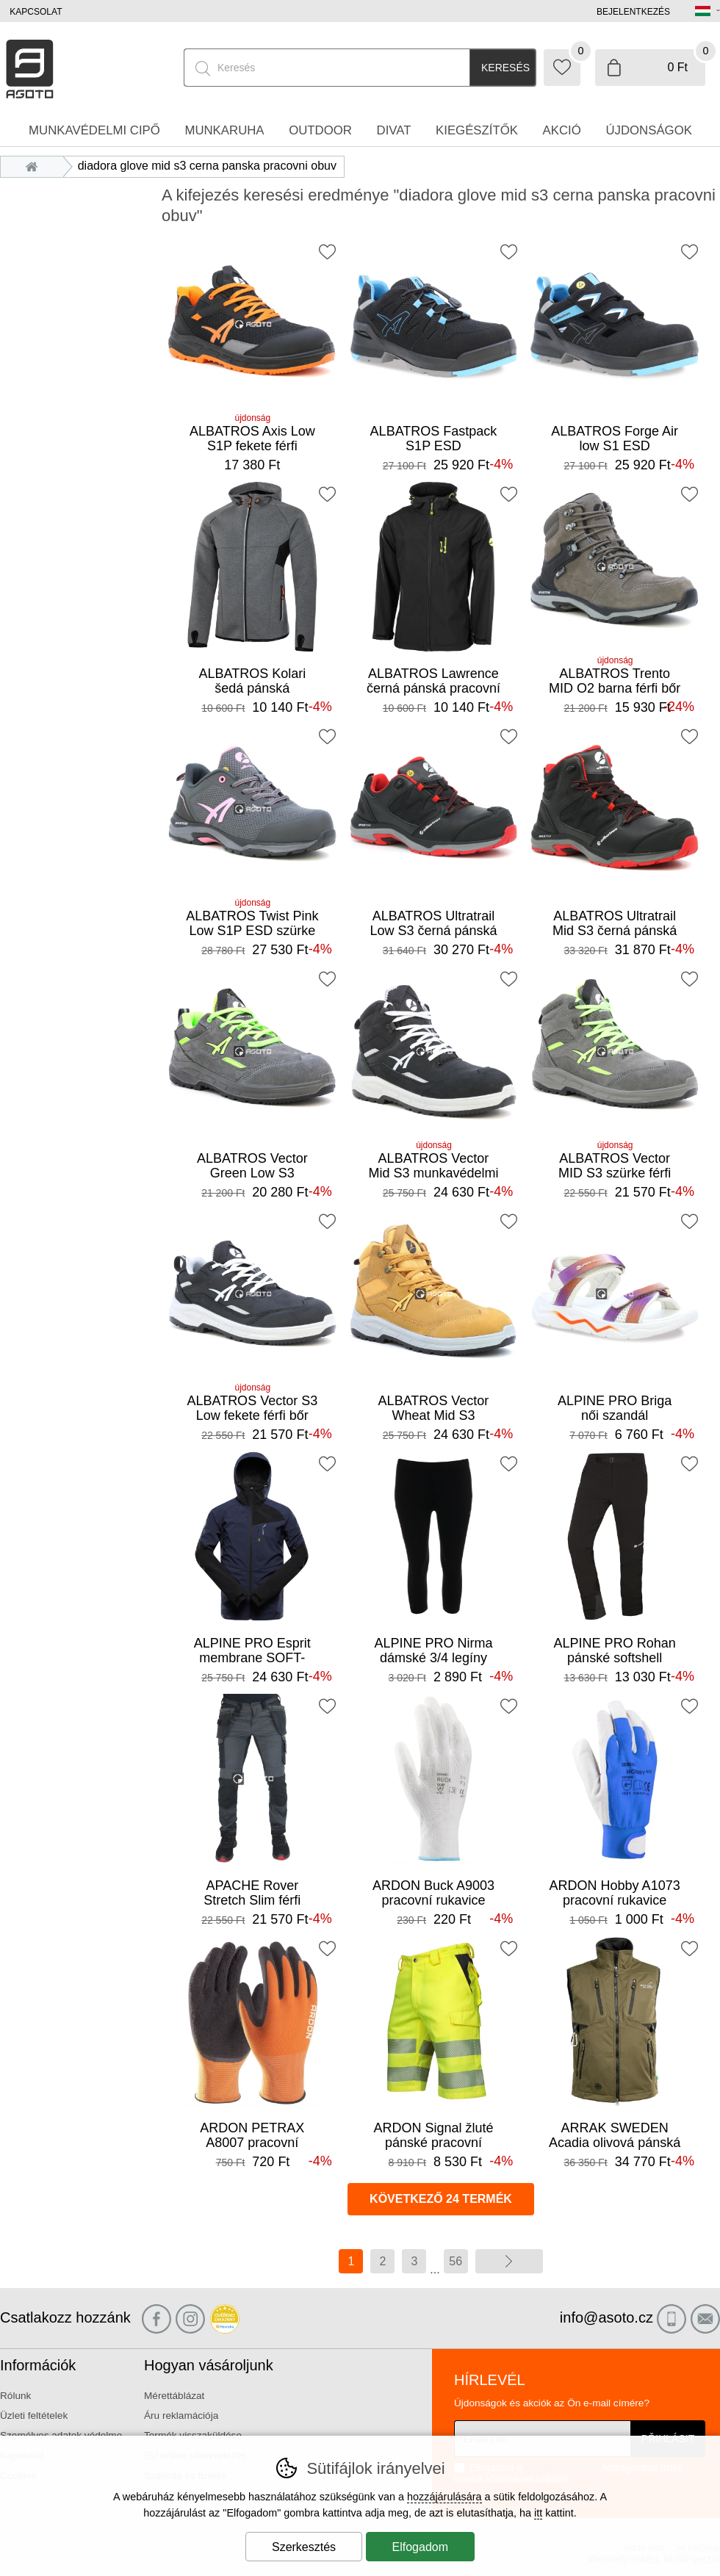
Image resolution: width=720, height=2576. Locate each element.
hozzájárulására (444, 2497)
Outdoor (320, 130)
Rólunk (15, 2395)
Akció (562, 130)
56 (455, 2261)
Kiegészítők (477, 130)
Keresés (505, 67)
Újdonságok (648, 130)
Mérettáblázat (174, 2395)
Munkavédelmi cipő (94, 130)
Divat (394, 130)
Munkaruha (224, 130)
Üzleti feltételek (34, 2415)
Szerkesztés (304, 2547)
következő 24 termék (441, 2199)
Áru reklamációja (181, 2415)
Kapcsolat (36, 12)
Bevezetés (35, 165)
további (509, 2261)
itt (538, 2513)
